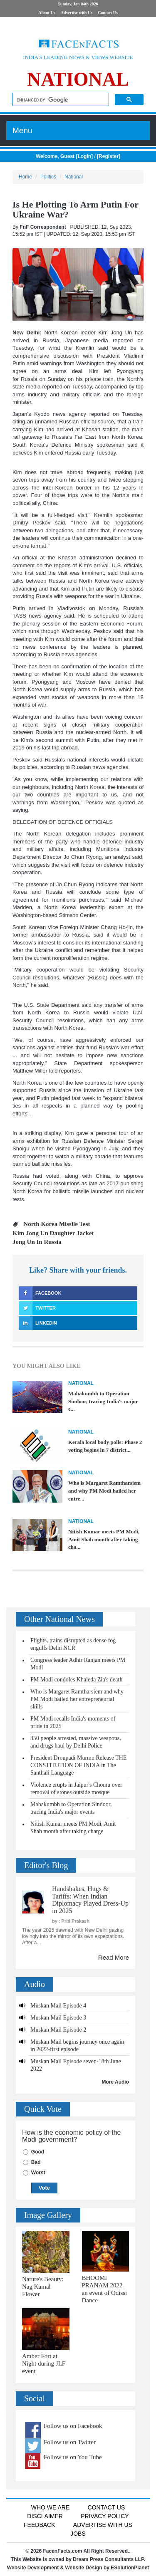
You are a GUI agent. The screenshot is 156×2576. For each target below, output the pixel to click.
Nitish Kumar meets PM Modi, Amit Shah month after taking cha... (103, 1539)
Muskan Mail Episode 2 (58, 2030)
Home (25, 177)
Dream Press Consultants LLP (108, 2559)
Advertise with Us (76, 12)
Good (37, 2152)
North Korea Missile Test (56, 1224)
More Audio (115, 2082)
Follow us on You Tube (73, 2457)
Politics (48, 177)
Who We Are (50, 2507)
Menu (22, 130)
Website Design (83, 2568)
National (73, 177)
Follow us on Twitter (70, 2442)
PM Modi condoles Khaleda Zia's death (76, 1679)
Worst (38, 2173)
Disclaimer (45, 2516)
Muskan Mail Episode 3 (58, 2018)
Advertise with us (102, 2525)
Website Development (33, 2568)
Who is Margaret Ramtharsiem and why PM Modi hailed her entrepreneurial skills (77, 1699)
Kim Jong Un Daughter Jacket (53, 1233)
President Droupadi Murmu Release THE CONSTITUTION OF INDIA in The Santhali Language (78, 1765)
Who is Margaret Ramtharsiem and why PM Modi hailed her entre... (104, 1490)
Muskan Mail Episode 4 (58, 2005)
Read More (113, 1957)
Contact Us (108, 12)
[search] (60, 100)
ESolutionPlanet (130, 2568)
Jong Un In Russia (37, 1242)
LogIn (84, 156)
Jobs (78, 2533)
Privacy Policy (105, 2516)
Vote (44, 2188)
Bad (36, 2162)
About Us (46, 12)
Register (109, 156)
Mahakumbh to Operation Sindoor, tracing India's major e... (103, 1401)
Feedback (39, 2525)
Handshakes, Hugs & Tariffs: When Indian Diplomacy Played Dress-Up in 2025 (90, 1899)
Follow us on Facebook (73, 2426)
